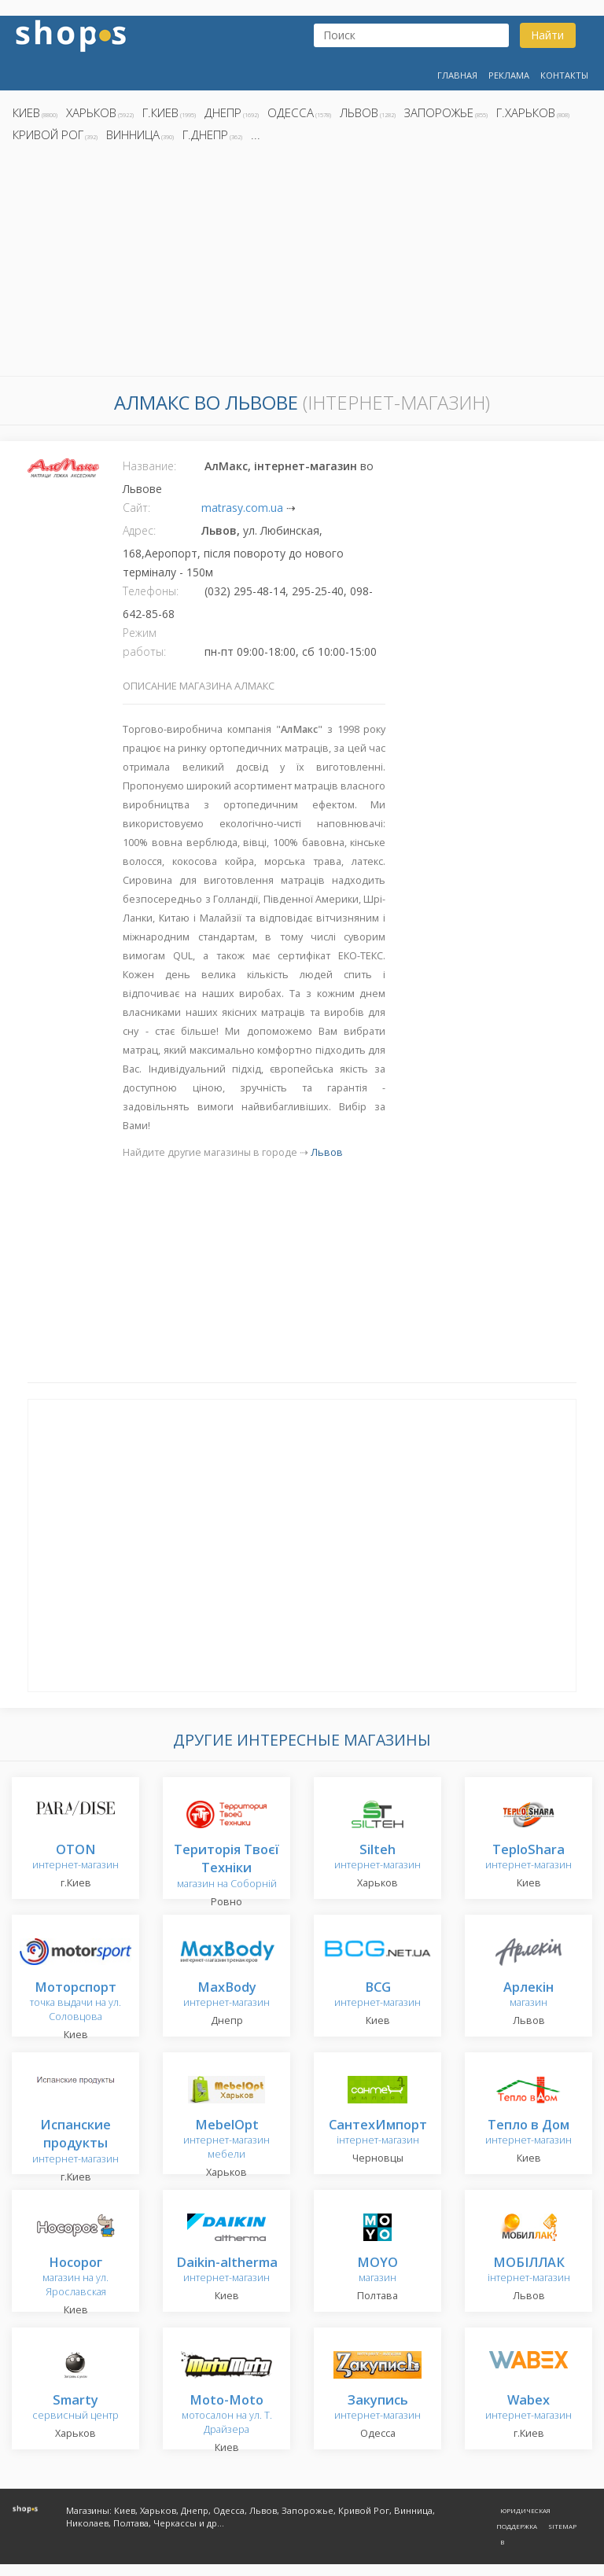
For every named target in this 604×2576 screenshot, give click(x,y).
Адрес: (139, 530)
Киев (26, 112)
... (255, 134)
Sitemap (562, 2526)
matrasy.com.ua (242, 507)
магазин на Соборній (226, 1867)
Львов (359, 112)
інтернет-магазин (378, 2133)
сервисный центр (75, 2408)
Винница (133, 134)
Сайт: (136, 507)
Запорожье (438, 112)
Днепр (222, 112)
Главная (457, 75)
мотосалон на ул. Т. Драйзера (227, 2415)
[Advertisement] (302, 263)
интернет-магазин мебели (226, 2140)
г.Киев (160, 112)
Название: (149, 465)
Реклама (508, 75)
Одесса (290, 112)
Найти (547, 35)
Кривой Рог (48, 134)
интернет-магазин (75, 1857)
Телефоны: (151, 590)
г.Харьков (525, 112)
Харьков (91, 112)
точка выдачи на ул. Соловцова (75, 2002)
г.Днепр (205, 134)
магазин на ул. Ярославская (75, 2277)
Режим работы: (144, 642)
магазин (528, 1995)
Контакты (564, 75)
